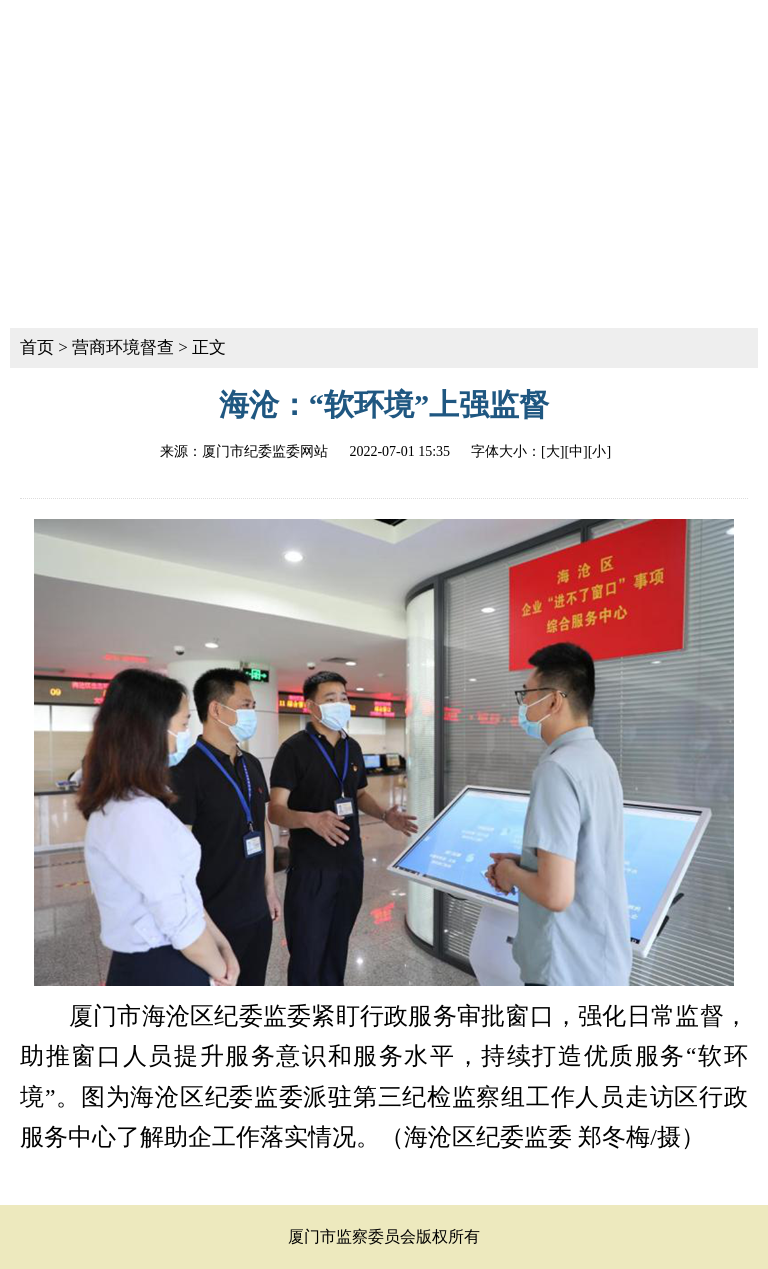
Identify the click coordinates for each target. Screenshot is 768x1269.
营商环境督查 (123, 347)
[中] (575, 451)
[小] (599, 451)
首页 (37, 347)
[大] (552, 451)
